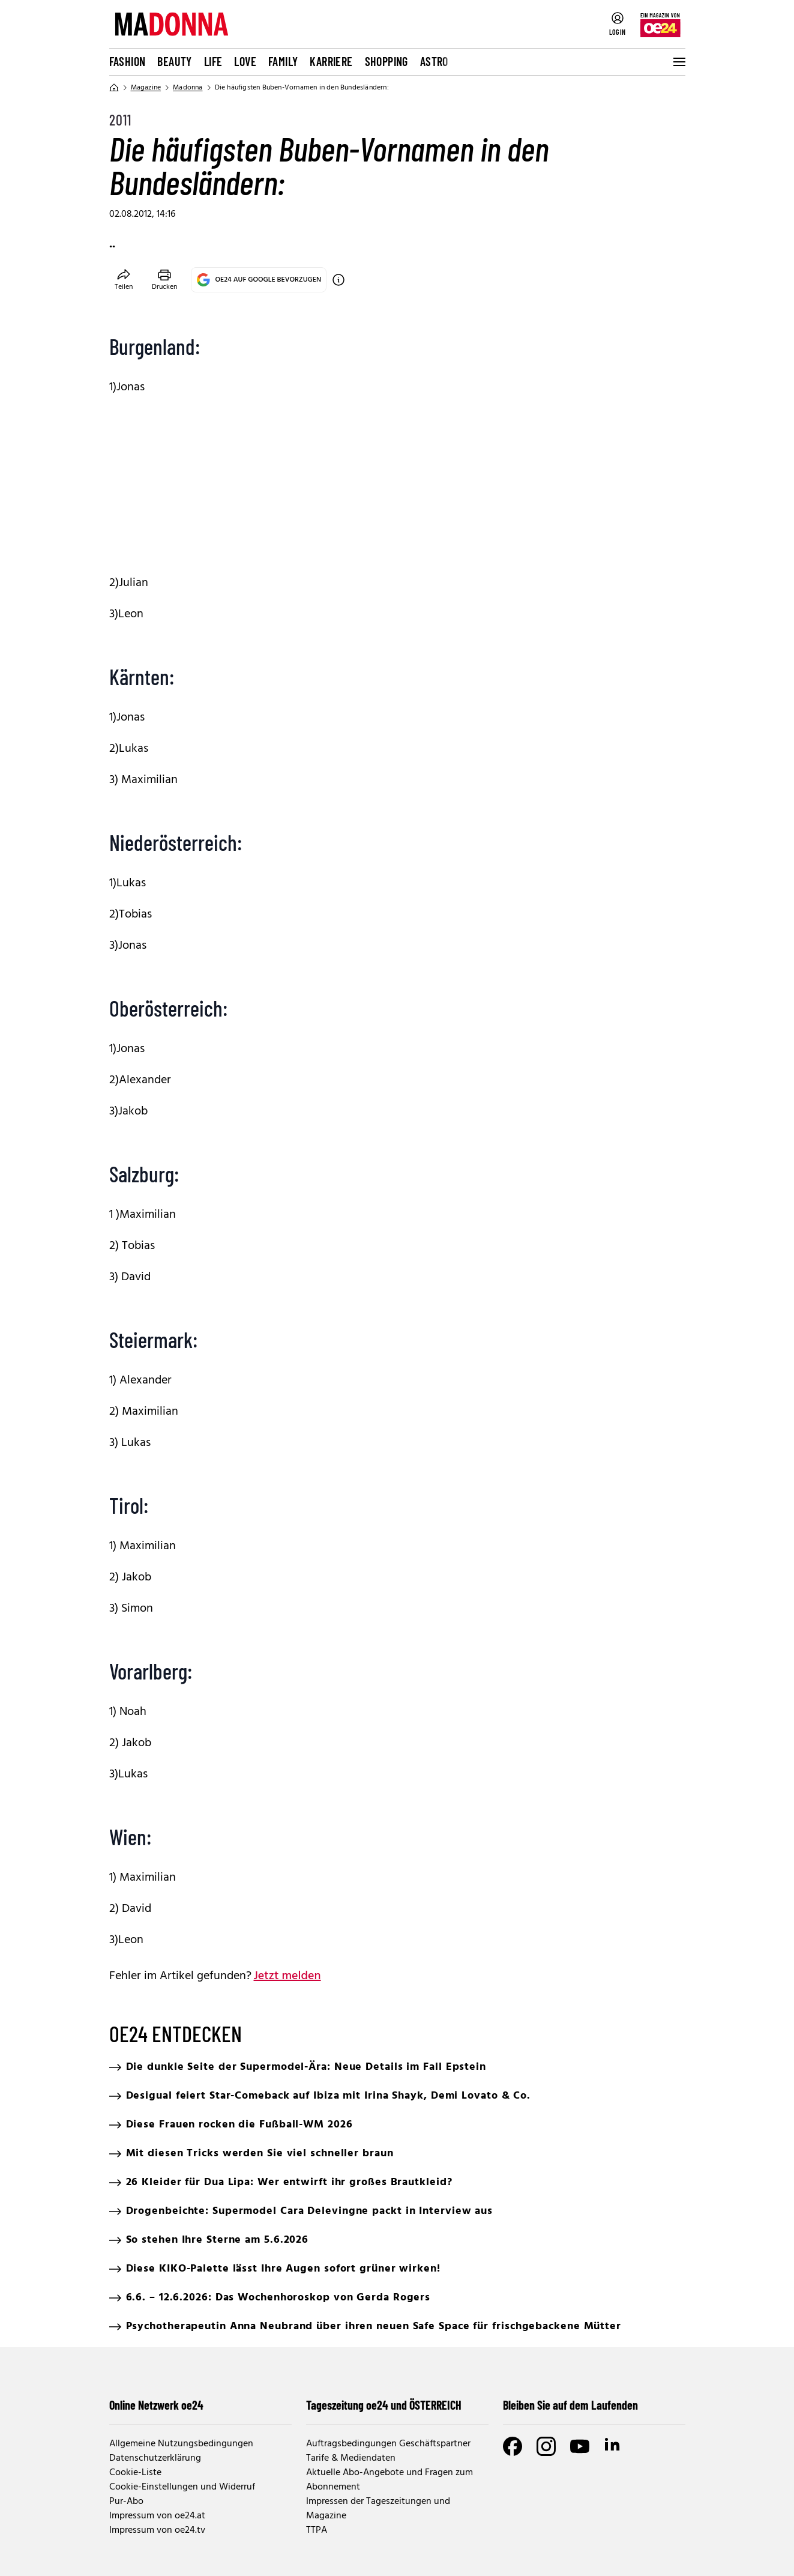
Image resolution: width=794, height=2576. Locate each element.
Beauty (174, 61)
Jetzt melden (287, 1976)
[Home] (114, 87)
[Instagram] (546, 2446)
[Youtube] (579, 2446)
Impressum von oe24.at (157, 2516)
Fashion (127, 61)
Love (245, 61)
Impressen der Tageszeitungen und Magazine (378, 2509)
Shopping (386, 61)
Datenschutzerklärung (155, 2458)
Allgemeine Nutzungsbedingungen (181, 2444)
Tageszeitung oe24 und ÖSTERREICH (384, 2405)
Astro (434, 61)
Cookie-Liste (135, 2473)
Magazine (146, 87)
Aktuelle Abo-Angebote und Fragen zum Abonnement (389, 2480)
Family (283, 61)
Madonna (187, 87)
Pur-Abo (126, 2501)
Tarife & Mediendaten (350, 2458)
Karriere (331, 61)
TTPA (316, 2530)
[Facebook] (512, 2446)
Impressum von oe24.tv (157, 2530)
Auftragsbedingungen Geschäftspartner (388, 2444)
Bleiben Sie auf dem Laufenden (570, 2405)
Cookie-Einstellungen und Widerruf (182, 2487)
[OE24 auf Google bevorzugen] (338, 280)
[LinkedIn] (613, 2446)
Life (213, 61)
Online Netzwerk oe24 (156, 2405)
